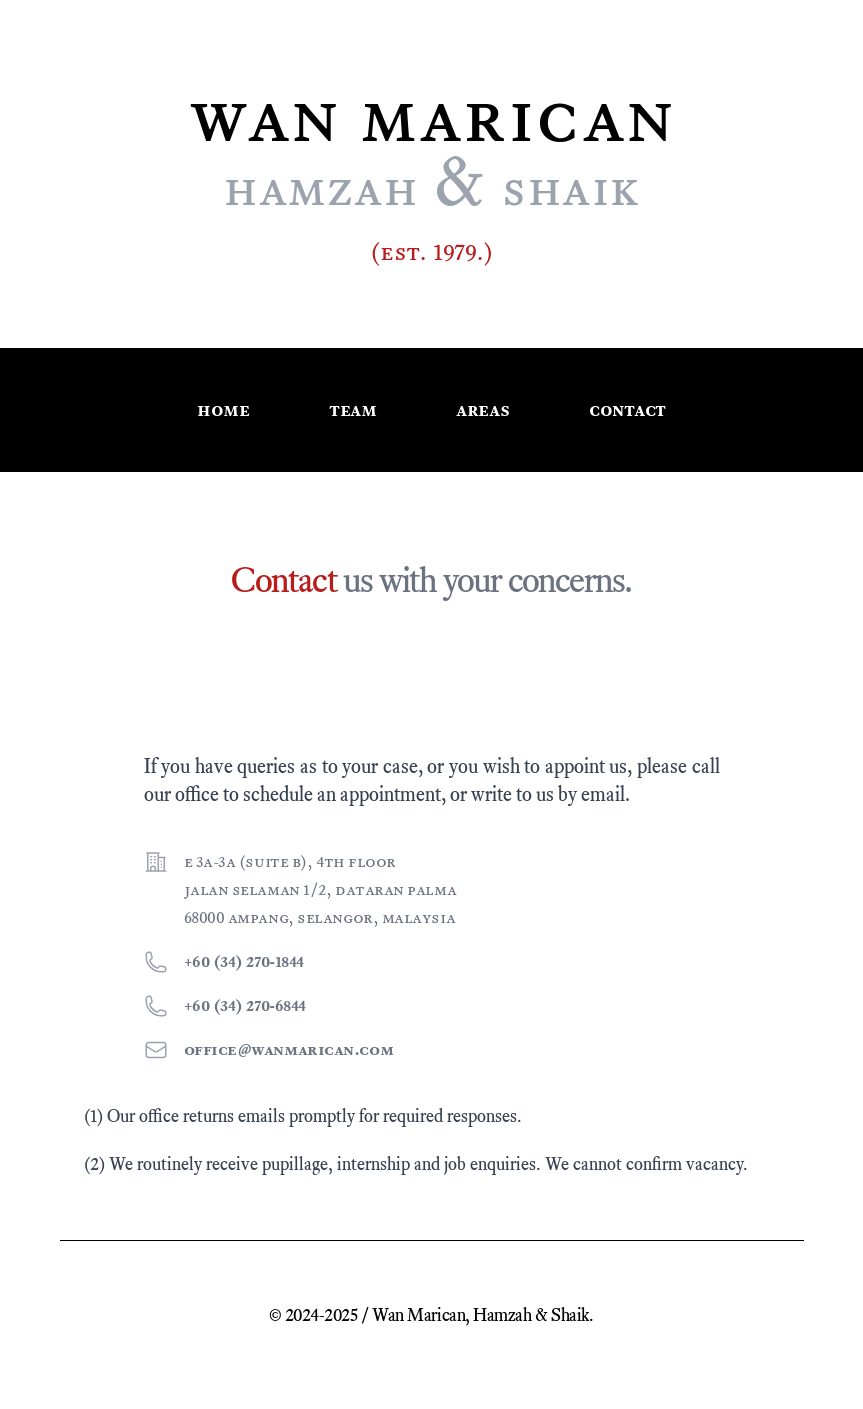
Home (223, 410)
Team (352, 410)
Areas (482, 410)
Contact (627, 410)
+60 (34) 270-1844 (244, 961)
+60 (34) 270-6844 (245, 1005)
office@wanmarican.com (289, 1049)
